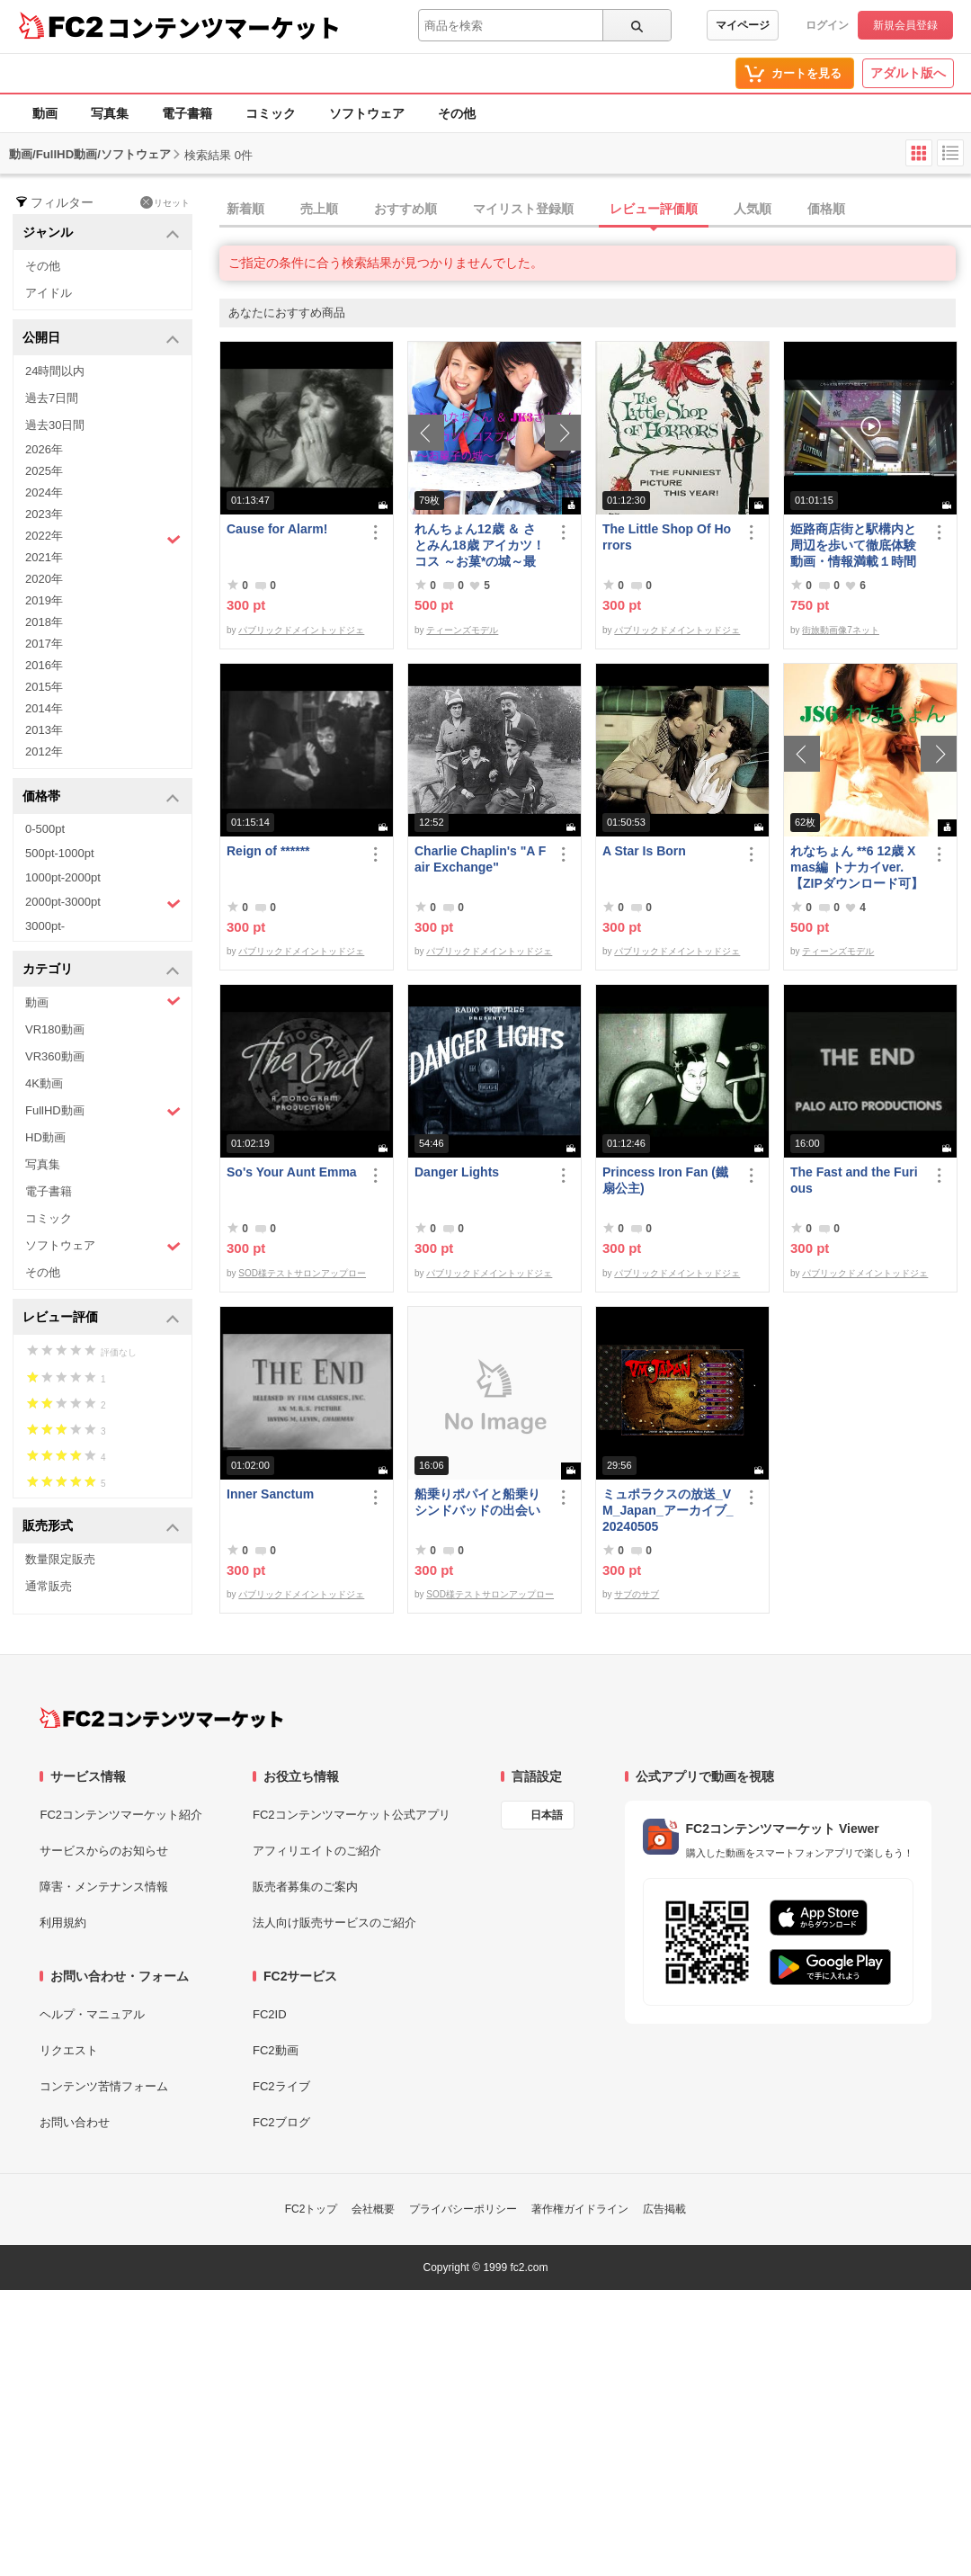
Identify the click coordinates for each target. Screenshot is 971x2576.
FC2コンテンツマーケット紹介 (121, 1814)
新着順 (245, 208)
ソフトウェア (367, 113)
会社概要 (373, 2209)
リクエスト (69, 2050)
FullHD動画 (103, 1111)
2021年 (44, 557)
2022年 (103, 538)
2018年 (44, 622)
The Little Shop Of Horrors (666, 537)
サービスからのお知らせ (104, 1850)
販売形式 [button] (101, 1526)
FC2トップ (311, 2209)
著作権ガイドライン (579, 2209)
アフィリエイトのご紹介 (317, 1850)
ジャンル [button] (101, 233)
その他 (457, 113)
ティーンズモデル (462, 630)
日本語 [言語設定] (546, 1815)
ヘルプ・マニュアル (92, 2014)
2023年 (44, 514)
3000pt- (45, 926)
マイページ (743, 25)
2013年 (44, 730)
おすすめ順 (405, 208)
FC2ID (270, 2014)
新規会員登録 (905, 25)
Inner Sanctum (270, 1494)
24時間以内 (55, 371)
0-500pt (45, 829)
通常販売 (48, 1586)
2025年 (44, 471)
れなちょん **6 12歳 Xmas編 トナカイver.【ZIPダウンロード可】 (856, 867)
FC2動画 (275, 2050)
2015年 (44, 686)
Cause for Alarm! (277, 529)
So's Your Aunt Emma (292, 1172)
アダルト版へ (908, 73)
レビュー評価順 (654, 208)
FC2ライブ (281, 2086)
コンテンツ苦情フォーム (104, 2086)
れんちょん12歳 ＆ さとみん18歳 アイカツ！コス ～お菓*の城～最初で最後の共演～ (479, 545)
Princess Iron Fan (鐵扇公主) (665, 1180)
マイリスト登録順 (523, 208)
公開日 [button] (101, 338)
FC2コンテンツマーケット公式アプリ (351, 1814)
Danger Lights (456, 1172)
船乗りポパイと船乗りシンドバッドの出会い (477, 1502)
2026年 (44, 449)
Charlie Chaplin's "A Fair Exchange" (480, 859)
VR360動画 (55, 1056)
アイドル (48, 293)
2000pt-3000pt (103, 903)
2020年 (44, 579)
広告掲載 (664, 2209)
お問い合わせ (75, 2122)
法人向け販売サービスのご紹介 (334, 1922)
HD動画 (45, 1137)
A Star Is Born (644, 851)
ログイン (827, 25)
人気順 (752, 208)
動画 (45, 113)
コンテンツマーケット (224, 27)
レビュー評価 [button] (101, 1318)
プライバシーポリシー (463, 2209)
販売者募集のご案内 (305, 1886)
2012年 (44, 751)
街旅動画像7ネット (840, 630)
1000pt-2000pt (63, 877)
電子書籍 (187, 113)
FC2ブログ (281, 2122)
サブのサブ (636, 1594)
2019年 (44, 600)
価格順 (826, 208)
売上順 (319, 208)
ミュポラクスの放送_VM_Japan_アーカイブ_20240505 (667, 1510)
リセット (165, 202)
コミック (270, 113)
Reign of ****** (268, 851)
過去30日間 (55, 425)
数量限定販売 (60, 1559)
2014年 (44, 708)
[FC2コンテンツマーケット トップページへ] (161, 1718)
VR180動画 (55, 1029)
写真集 (110, 113)
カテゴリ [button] (101, 970)
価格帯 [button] (101, 797)
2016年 (44, 665)
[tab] (595, 210)
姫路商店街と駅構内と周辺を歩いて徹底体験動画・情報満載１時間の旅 (853, 545)
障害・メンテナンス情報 (104, 1886)
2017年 (44, 643)
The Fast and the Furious (854, 1180)
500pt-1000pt (59, 853)
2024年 (44, 492)
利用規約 (63, 1922)
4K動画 (44, 1083)
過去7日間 (51, 398)
